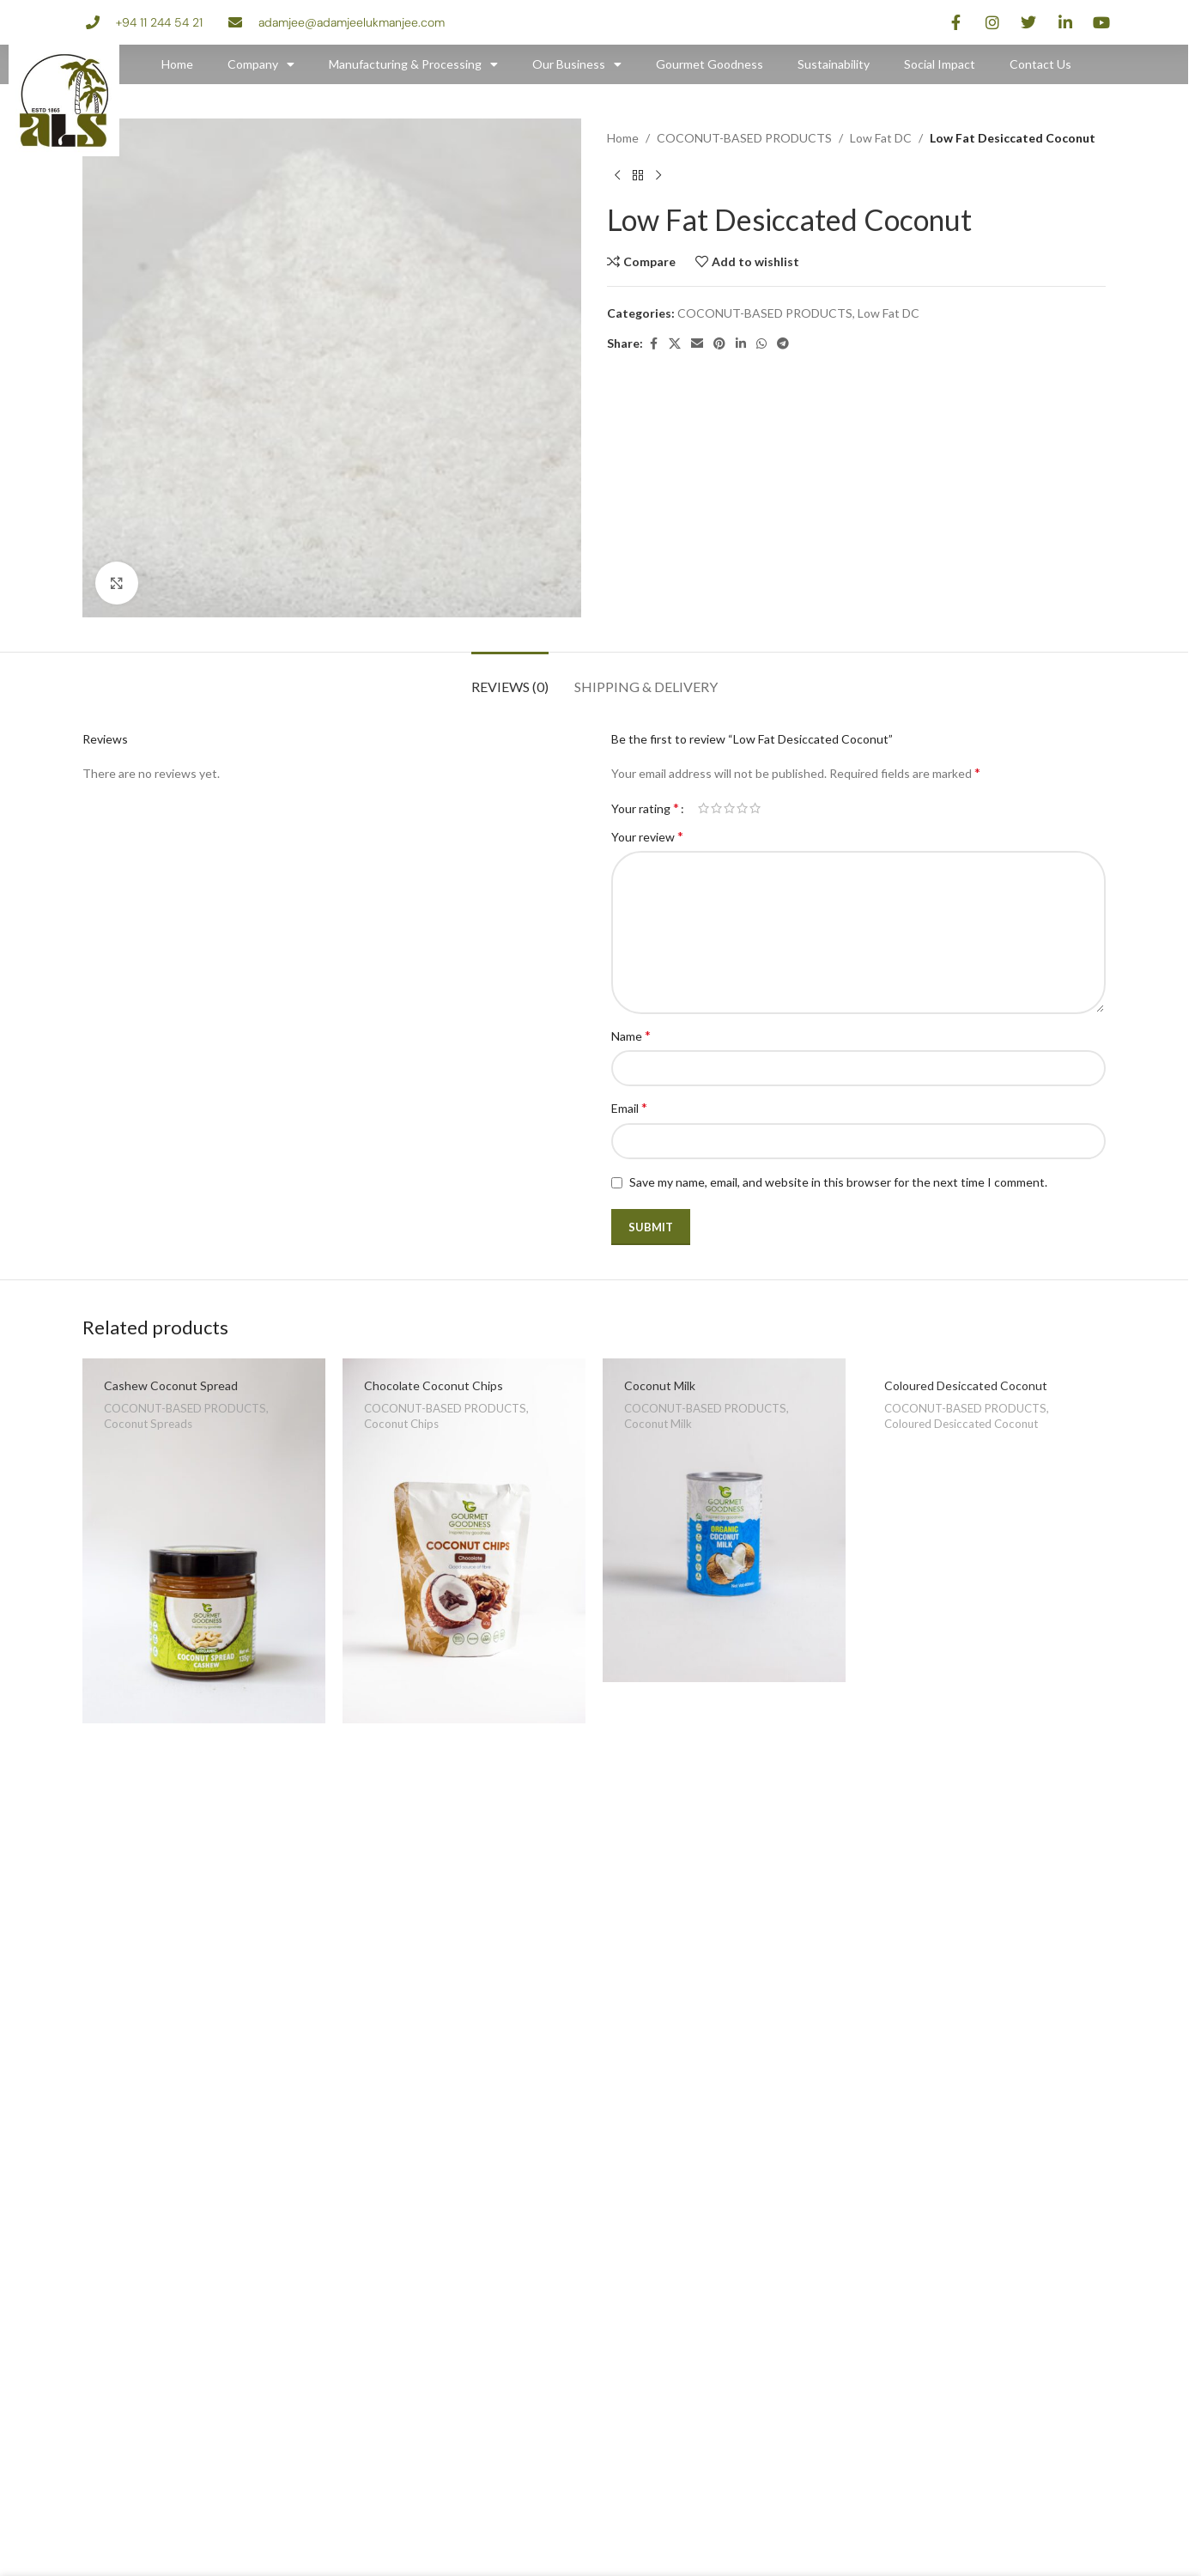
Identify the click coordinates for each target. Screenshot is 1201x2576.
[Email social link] (697, 343)
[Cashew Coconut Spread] (203, 1540)
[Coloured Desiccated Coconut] (984, 1439)
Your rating (645, 808)
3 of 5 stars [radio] (729, 808)
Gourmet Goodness (709, 64)
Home (177, 64)
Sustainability (834, 64)
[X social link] (675, 343)
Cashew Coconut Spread (171, 1385)
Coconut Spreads (148, 1424)
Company (260, 64)
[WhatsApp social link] (761, 343)
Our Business (577, 64)
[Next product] (658, 175)
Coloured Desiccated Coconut (965, 1385)
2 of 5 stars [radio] (716, 808)
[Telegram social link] (783, 343)
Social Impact (939, 64)
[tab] (510, 678)
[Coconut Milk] (724, 1520)
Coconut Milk (659, 1385)
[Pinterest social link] (719, 343)
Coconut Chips (401, 1424)
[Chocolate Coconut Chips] (464, 1540)
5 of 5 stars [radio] (755, 808)
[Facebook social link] (653, 343)
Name (631, 1035)
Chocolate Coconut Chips (433, 1385)
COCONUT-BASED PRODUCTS (744, 138)
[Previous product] (617, 175)
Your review (647, 836)
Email (629, 1107)
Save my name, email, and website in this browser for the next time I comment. (838, 1182)
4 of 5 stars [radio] (742, 808)
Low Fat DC (881, 138)
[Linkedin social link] (741, 343)
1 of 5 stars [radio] (703, 808)
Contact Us (1040, 64)
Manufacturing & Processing (413, 64)
